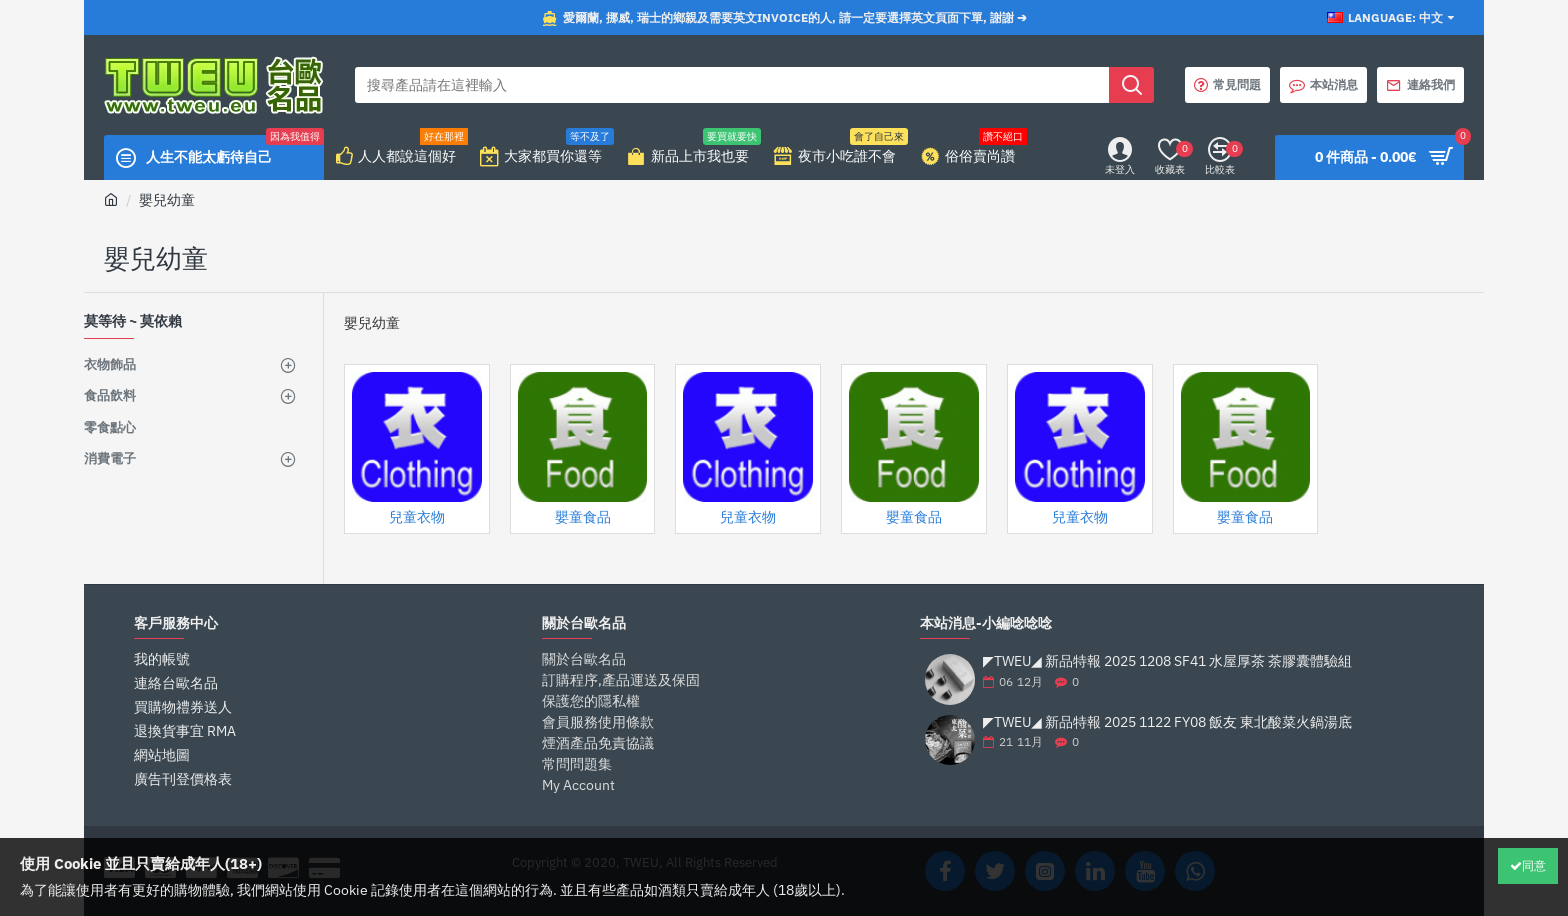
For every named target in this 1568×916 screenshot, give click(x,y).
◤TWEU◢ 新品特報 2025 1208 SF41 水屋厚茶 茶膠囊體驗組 (1167, 661)
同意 (1534, 865)
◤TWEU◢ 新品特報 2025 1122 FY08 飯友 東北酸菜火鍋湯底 (1167, 722)
